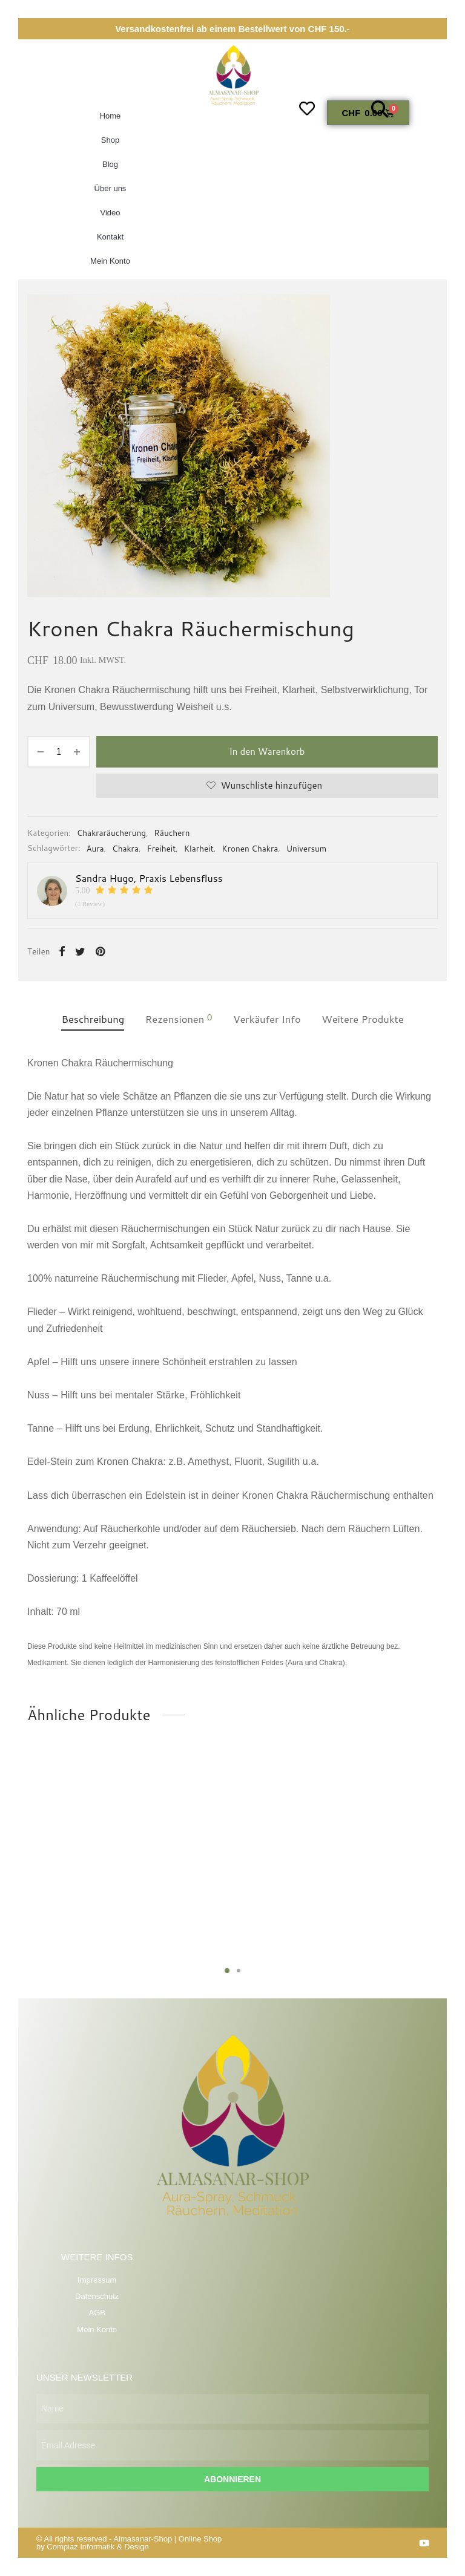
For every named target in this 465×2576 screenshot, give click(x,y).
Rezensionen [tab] (179, 1018)
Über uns (110, 188)
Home (110, 115)
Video (110, 212)
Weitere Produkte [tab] (362, 1019)
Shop (110, 140)
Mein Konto (110, 261)
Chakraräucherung (111, 832)
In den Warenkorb (267, 751)
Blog (110, 164)
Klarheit (199, 848)
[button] (380, 109)
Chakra (125, 848)
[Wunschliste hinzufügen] (267, 786)
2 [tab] (238, 1970)
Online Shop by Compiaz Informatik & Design (129, 2542)
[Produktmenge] (59, 752)
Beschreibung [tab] (92, 1019)
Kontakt (110, 236)
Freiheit (161, 848)
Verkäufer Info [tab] (267, 1019)
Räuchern (172, 832)
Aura (95, 848)
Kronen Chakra (250, 848)
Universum (306, 848)
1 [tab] (227, 1970)
